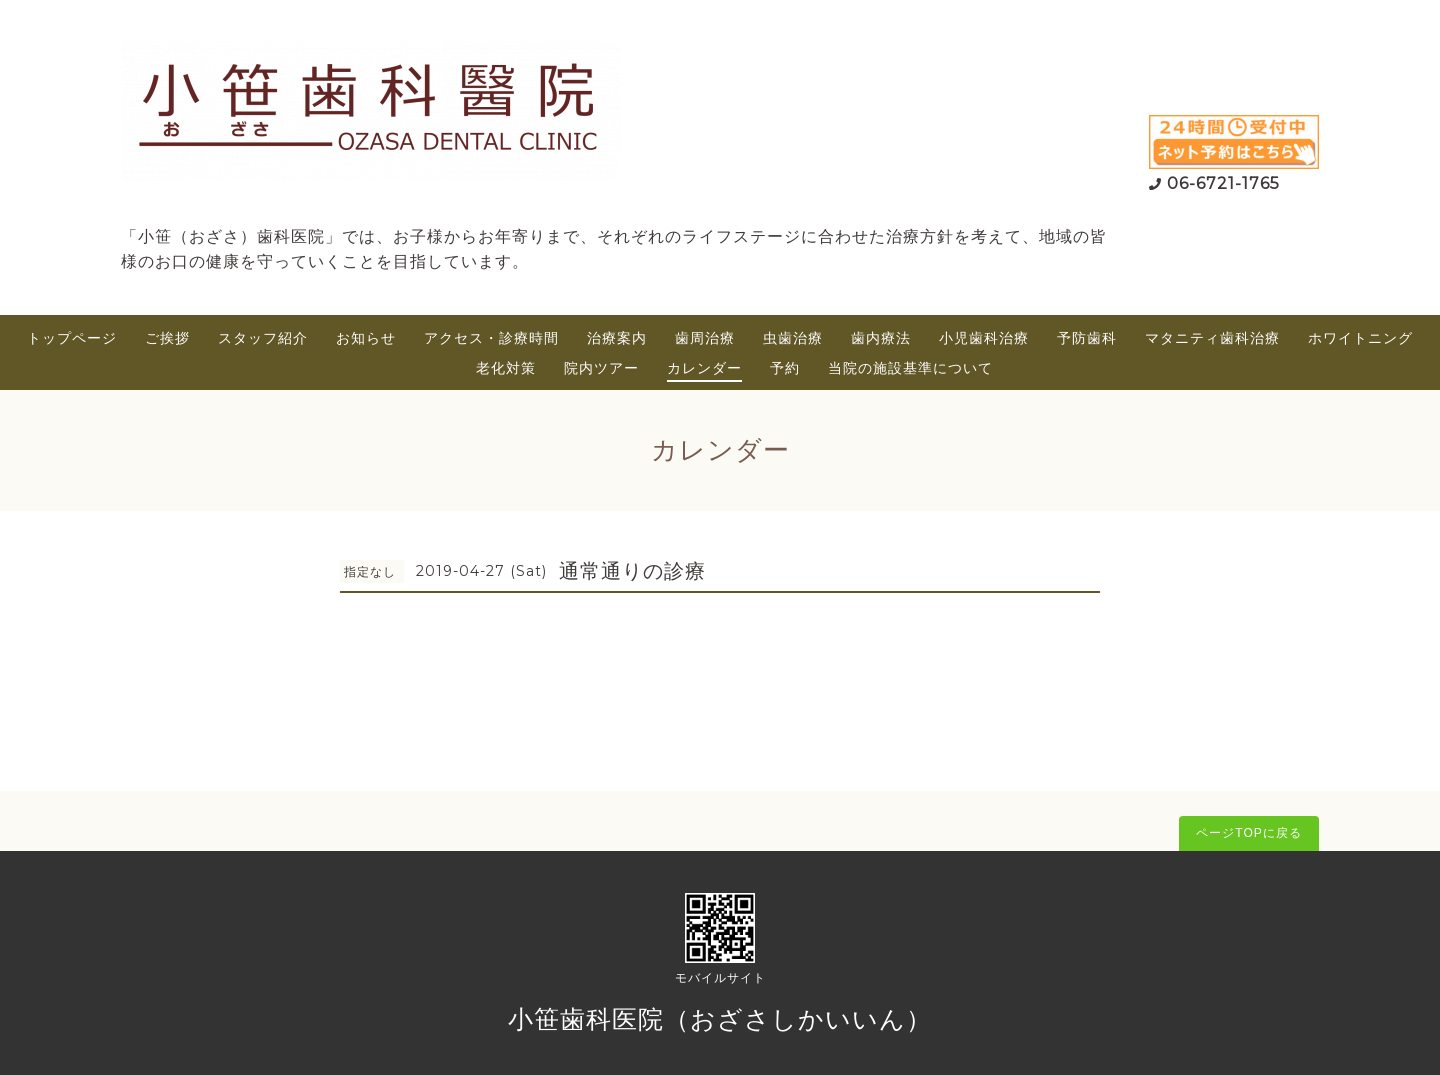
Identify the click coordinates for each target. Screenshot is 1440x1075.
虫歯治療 (793, 338)
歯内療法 (881, 338)
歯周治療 (705, 338)
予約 (785, 368)
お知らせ (366, 338)
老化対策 (506, 368)
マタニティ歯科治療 (1212, 338)
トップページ (72, 338)
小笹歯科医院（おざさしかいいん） (720, 1019)
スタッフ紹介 (263, 338)
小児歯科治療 (984, 338)
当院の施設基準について (910, 368)
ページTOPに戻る (1248, 833)
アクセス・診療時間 (491, 338)
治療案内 (617, 338)
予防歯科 (1087, 338)
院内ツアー (601, 368)
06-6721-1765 (1223, 183)
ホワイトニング (1360, 338)
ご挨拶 (167, 338)
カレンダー (704, 368)
